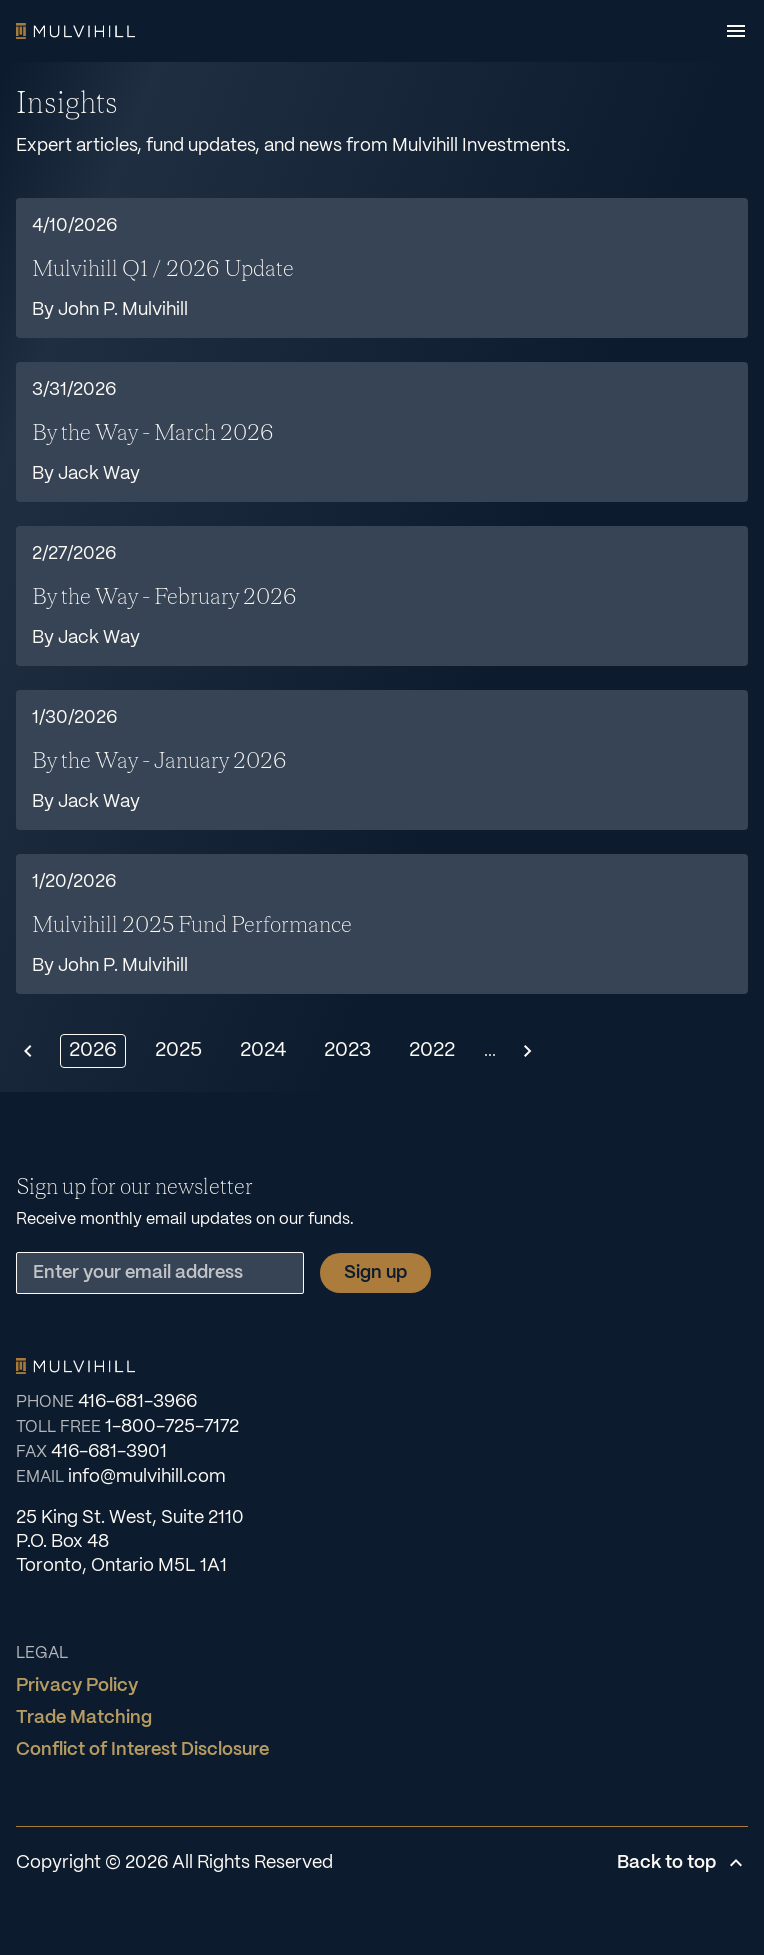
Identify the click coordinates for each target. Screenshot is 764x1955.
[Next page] (528, 1051)
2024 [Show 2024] (263, 1050)
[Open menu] (736, 31)
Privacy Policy (77, 1686)
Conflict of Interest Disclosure (142, 1750)
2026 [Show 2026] (93, 1050)
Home (75, 31)
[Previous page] (28, 1051)
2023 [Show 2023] (347, 1050)
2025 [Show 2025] (178, 1050)
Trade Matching (84, 1718)
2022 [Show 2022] (432, 1050)
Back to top (682, 1863)
